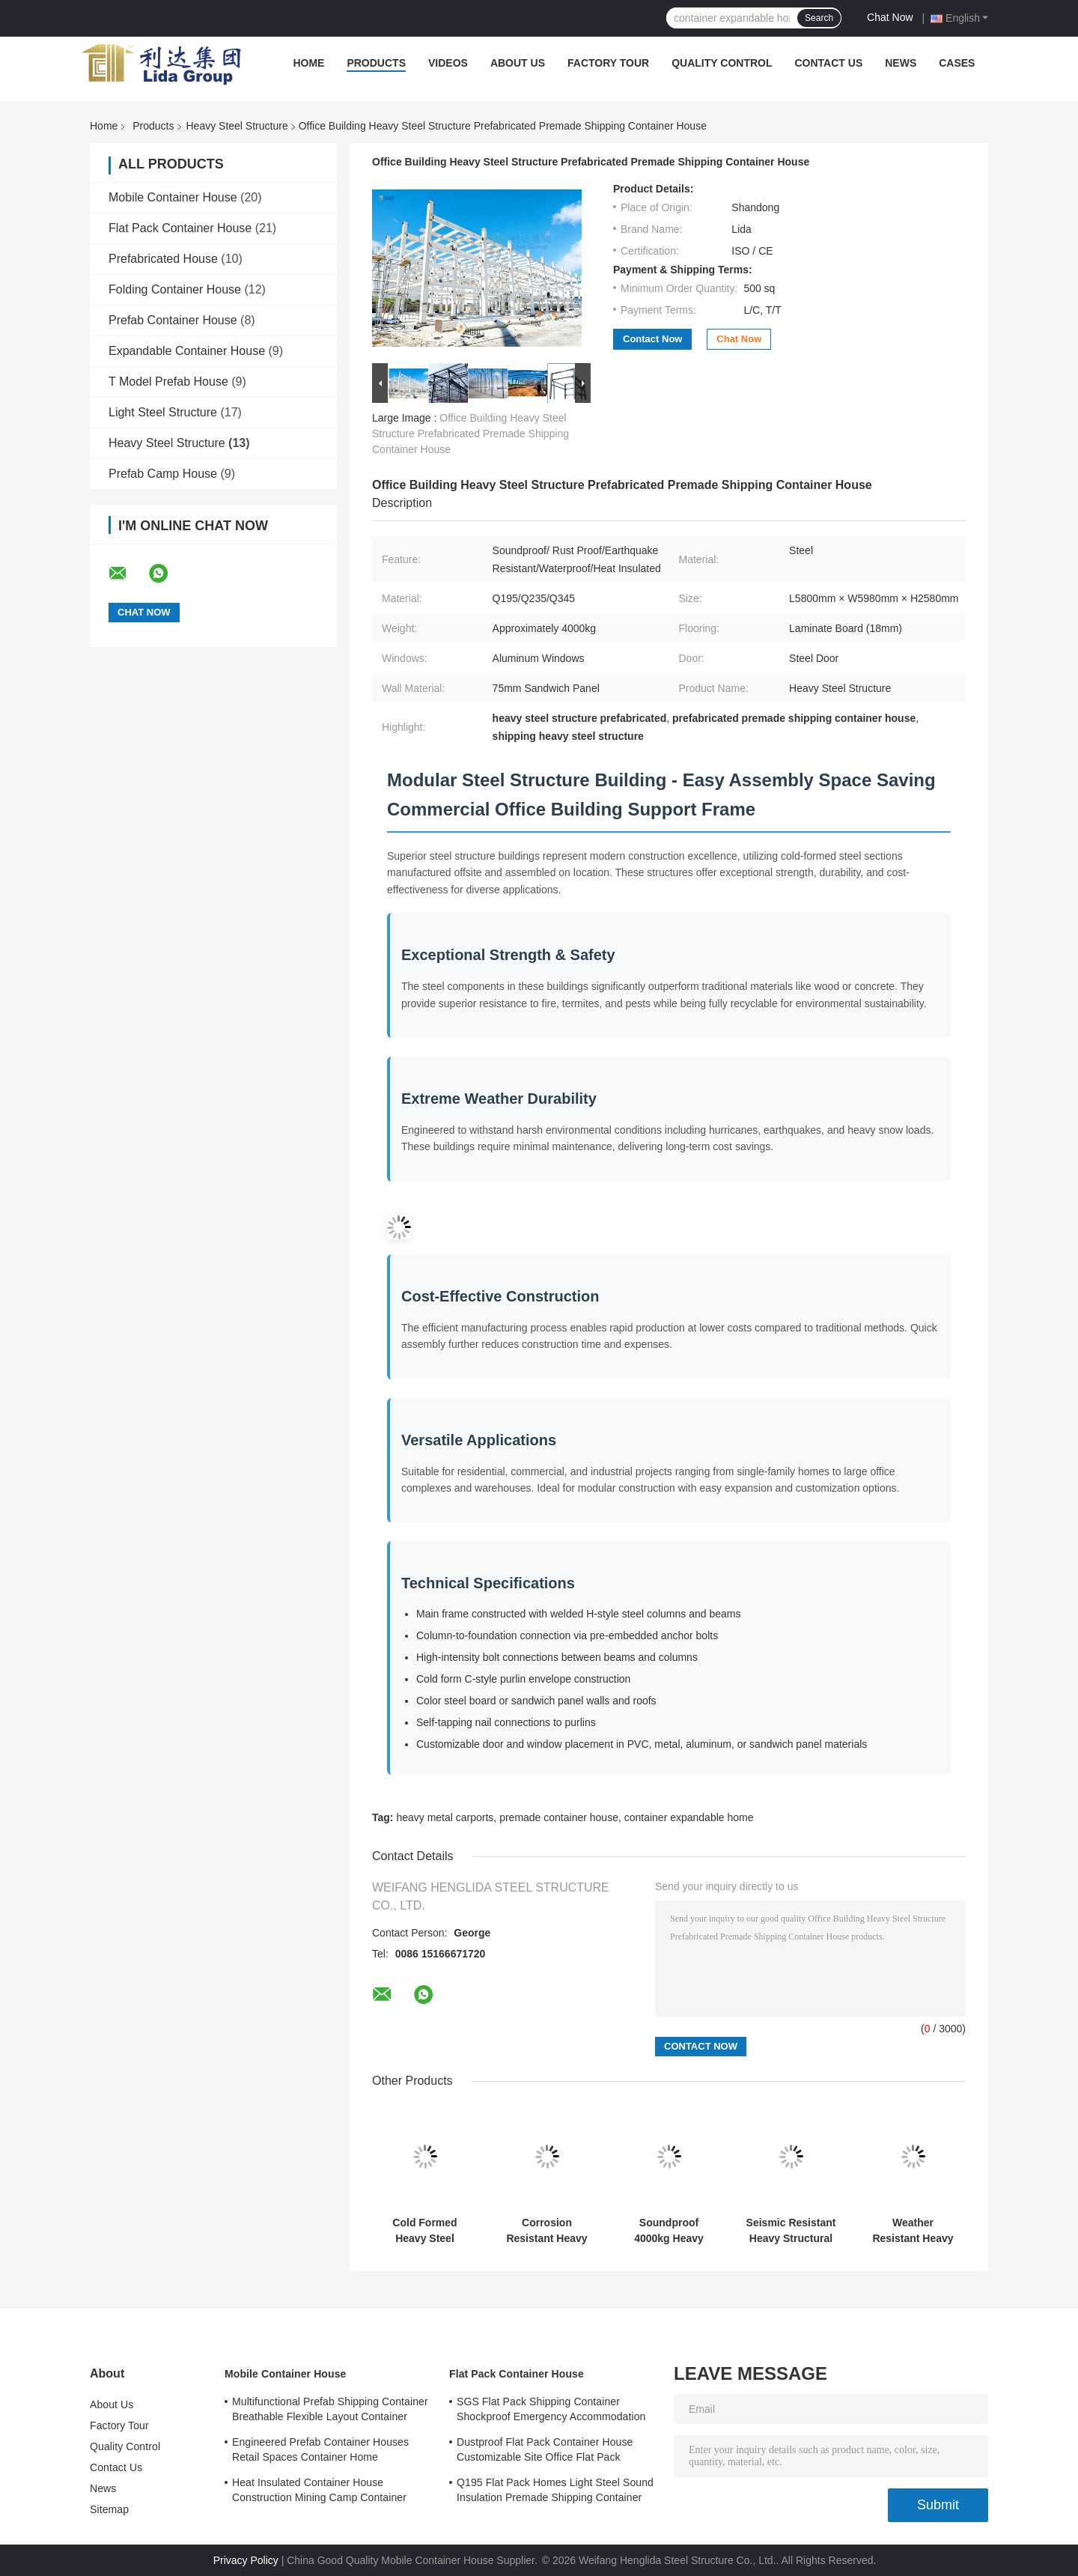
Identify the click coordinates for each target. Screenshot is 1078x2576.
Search (819, 18)
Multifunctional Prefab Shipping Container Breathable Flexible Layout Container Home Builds (330, 2411)
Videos (448, 63)
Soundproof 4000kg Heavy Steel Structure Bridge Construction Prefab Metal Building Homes (669, 2231)
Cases (957, 63)
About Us (517, 63)
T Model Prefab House (168, 381)
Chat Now (890, 17)
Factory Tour (608, 63)
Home (308, 63)
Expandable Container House (187, 350)
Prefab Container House (173, 320)
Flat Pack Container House (180, 228)
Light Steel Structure (163, 412)
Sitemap (109, 2509)
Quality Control (722, 63)
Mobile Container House (173, 197)
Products (376, 63)
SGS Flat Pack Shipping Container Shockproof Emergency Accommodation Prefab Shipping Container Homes (551, 2411)
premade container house (558, 1817)
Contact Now (652, 338)
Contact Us (828, 63)
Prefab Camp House (163, 473)
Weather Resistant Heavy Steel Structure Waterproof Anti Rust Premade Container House (912, 2231)
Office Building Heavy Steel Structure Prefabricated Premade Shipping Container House (470, 433)
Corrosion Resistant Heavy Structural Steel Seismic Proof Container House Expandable (546, 2231)
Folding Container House (175, 289)
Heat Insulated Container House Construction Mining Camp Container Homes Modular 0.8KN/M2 (319, 2492)
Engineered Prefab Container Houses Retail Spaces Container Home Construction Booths (320, 2451)
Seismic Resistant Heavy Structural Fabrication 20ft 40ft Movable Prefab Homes (791, 2231)
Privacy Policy (245, 2560)
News (900, 63)
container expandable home (689, 1817)
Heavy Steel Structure (237, 126)
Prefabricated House (163, 258)
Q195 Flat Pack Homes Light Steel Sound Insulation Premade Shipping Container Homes (555, 2492)
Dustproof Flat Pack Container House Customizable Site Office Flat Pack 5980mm (545, 2451)
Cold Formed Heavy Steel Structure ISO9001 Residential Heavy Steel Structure (425, 2231)
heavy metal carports (444, 1817)
